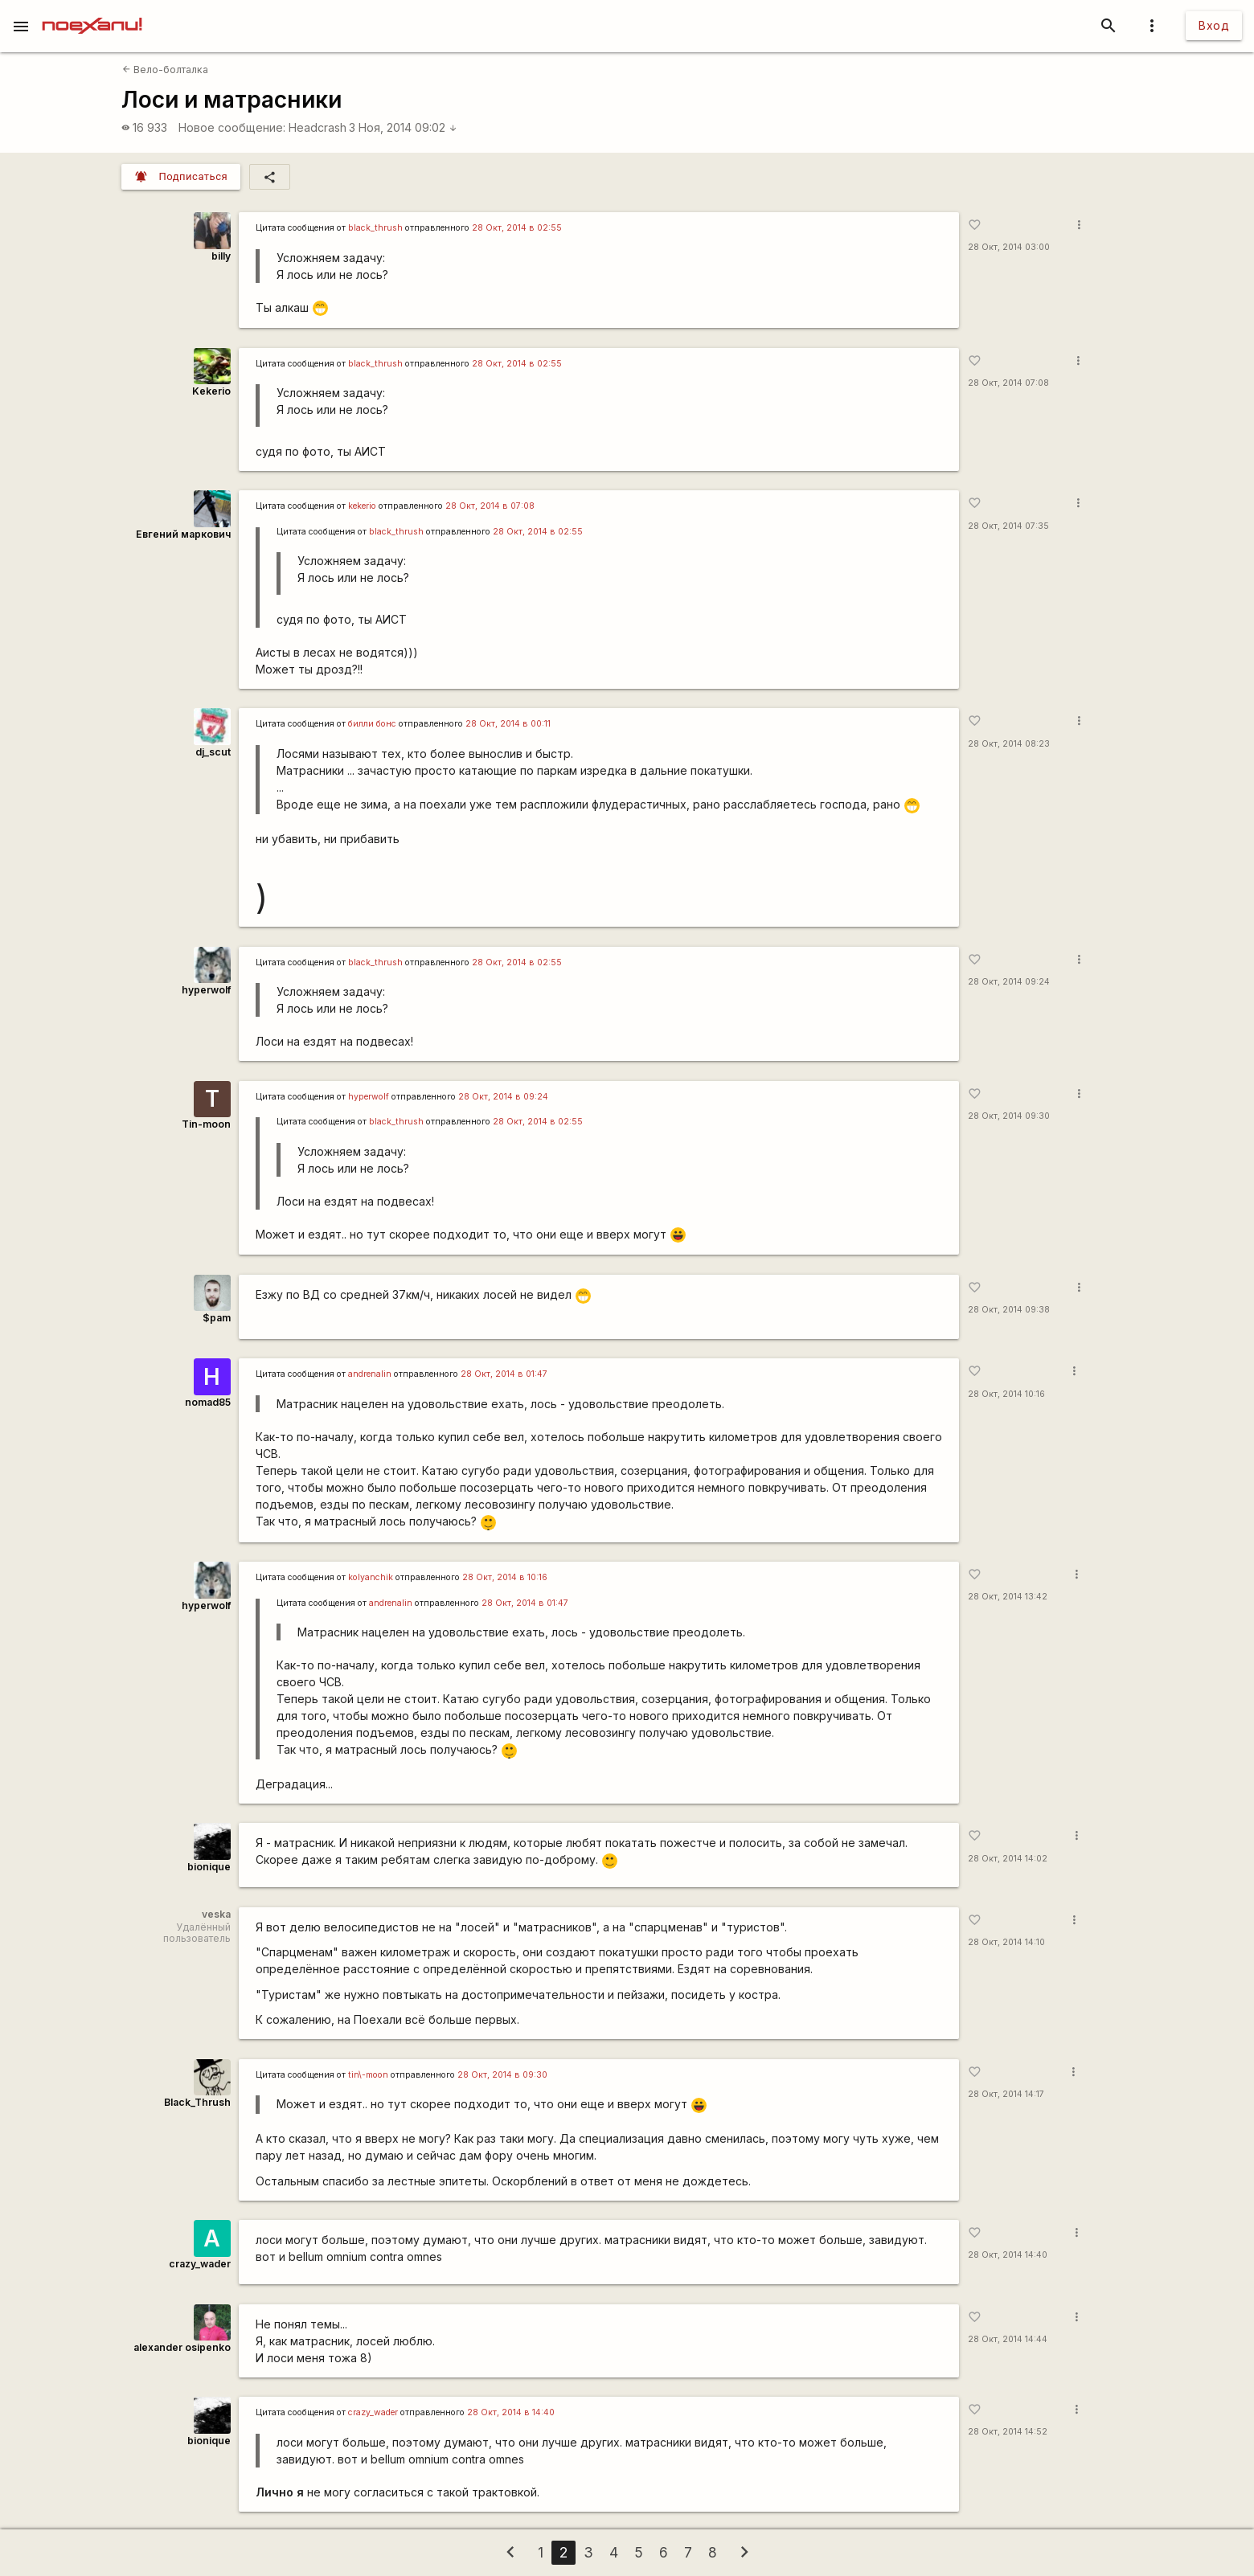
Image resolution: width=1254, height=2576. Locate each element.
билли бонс (372, 724)
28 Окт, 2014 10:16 (1006, 1394)
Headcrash (317, 127)
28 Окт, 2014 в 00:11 (508, 724)
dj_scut (213, 752)
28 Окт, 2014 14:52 (1007, 2432)
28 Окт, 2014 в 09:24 (503, 1096)
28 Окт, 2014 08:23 (1009, 744)
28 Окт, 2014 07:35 (1008, 526)
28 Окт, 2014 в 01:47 (504, 1374)
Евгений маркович (183, 534)
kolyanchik (370, 1577)
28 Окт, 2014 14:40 (1007, 2255)
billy (221, 256)
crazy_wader (200, 2264)
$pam (217, 1318)
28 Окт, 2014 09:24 (1009, 982)
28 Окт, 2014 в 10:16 (504, 1577)
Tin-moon (206, 1124)
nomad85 (208, 1402)
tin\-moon (368, 2075)
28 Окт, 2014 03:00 (1009, 247)
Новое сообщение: (231, 127)
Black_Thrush (197, 2102)
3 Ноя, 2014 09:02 (403, 127)
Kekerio (211, 391)
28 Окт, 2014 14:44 (1007, 2339)
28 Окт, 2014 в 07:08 (490, 506)
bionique (209, 1867)
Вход (1214, 25)
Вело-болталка (165, 69)
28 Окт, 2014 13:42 (1007, 1596)
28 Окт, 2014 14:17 (1006, 2094)
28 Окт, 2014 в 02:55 (517, 228)
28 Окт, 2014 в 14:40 (511, 2412)
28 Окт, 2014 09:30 (1009, 1116)
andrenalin (369, 1374)
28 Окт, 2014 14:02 (1007, 1858)
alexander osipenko (182, 2347)
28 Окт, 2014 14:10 (1006, 1942)
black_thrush (375, 228)
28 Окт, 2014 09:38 (1009, 1309)
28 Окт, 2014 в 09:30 (502, 2075)
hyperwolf (206, 990)
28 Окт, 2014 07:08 (1008, 383)
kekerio (362, 506)
